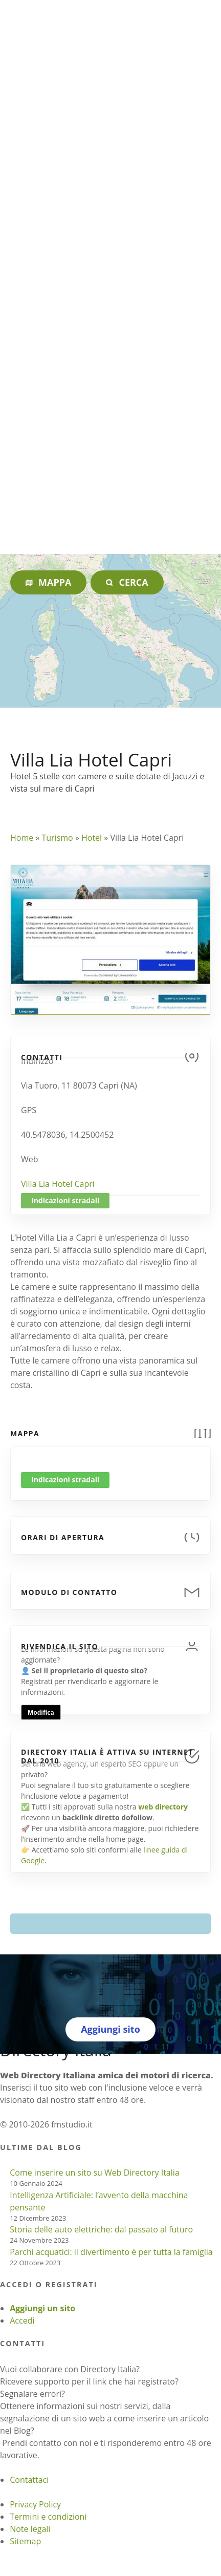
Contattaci (29, 2479)
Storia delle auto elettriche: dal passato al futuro (101, 2229)
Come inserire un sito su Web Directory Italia (95, 2172)
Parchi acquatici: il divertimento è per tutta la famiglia (111, 2252)
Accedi (22, 2320)
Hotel (91, 837)
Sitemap (25, 2541)
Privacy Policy (35, 2504)
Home (21, 837)
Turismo (57, 837)
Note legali (30, 2529)
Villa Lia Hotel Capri (58, 1183)
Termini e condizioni (48, 2516)
